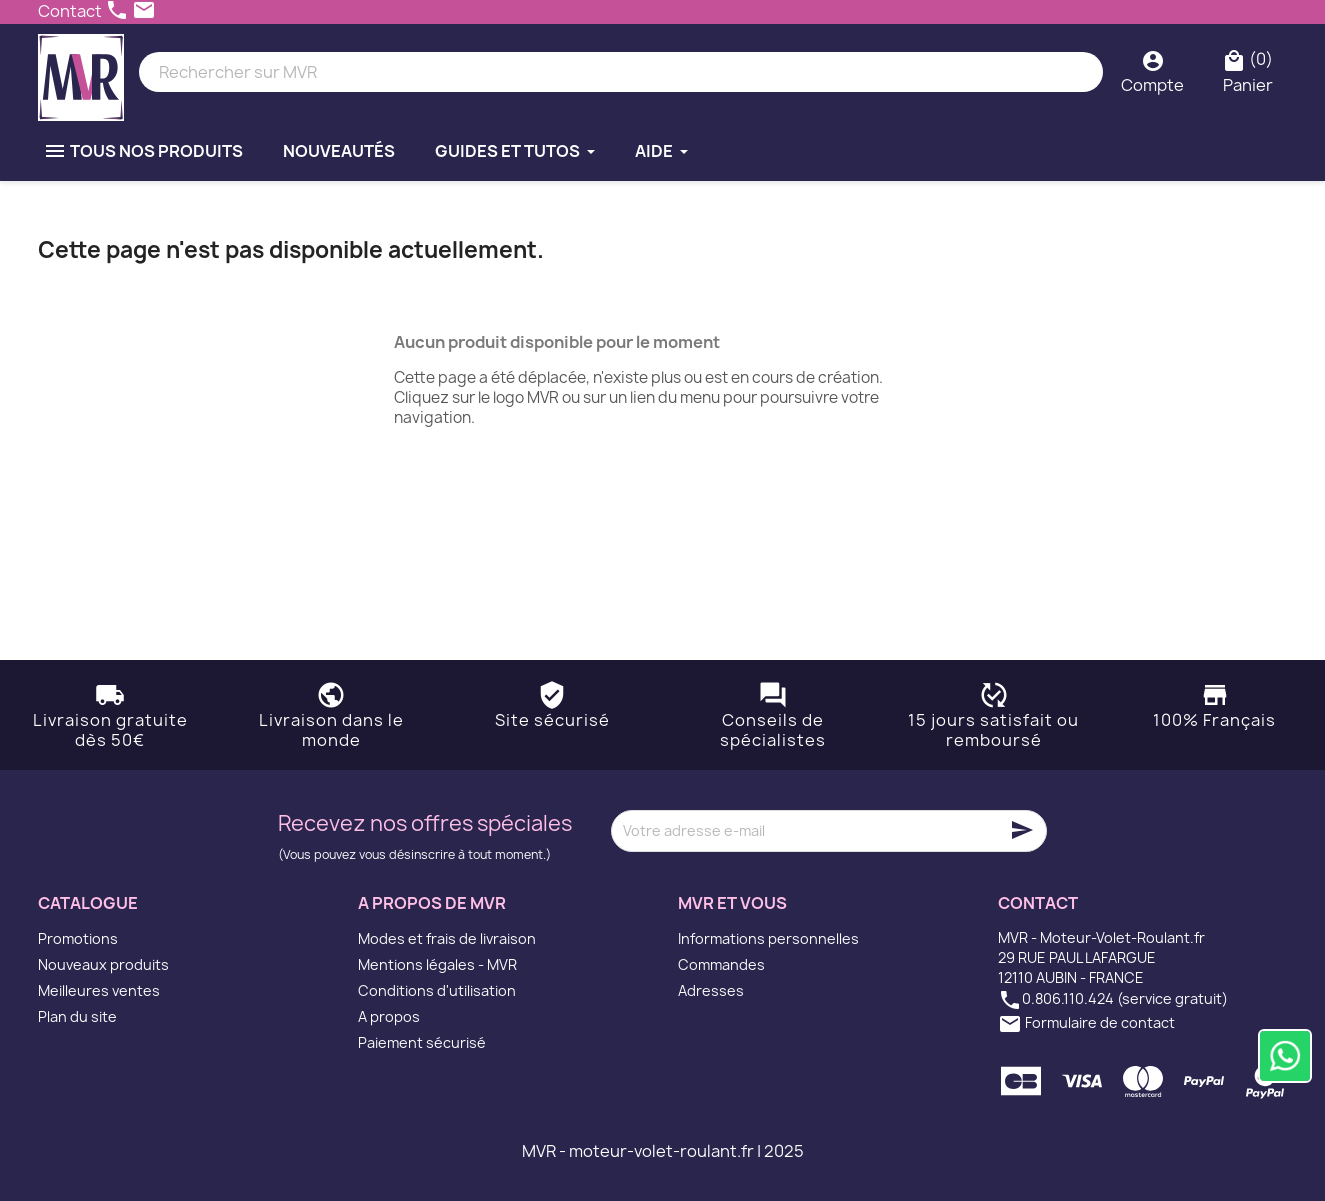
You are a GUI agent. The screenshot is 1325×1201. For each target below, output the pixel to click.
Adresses (711, 990)
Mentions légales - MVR (437, 964)
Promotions (78, 938)
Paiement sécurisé (422, 1042)
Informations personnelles (768, 938)
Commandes (721, 964)
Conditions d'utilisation (437, 990)
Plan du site (77, 1016)
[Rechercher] (621, 72)
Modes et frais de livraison (447, 938)
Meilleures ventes (99, 990)
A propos (389, 1016)
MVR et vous (732, 903)
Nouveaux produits (103, 964)
